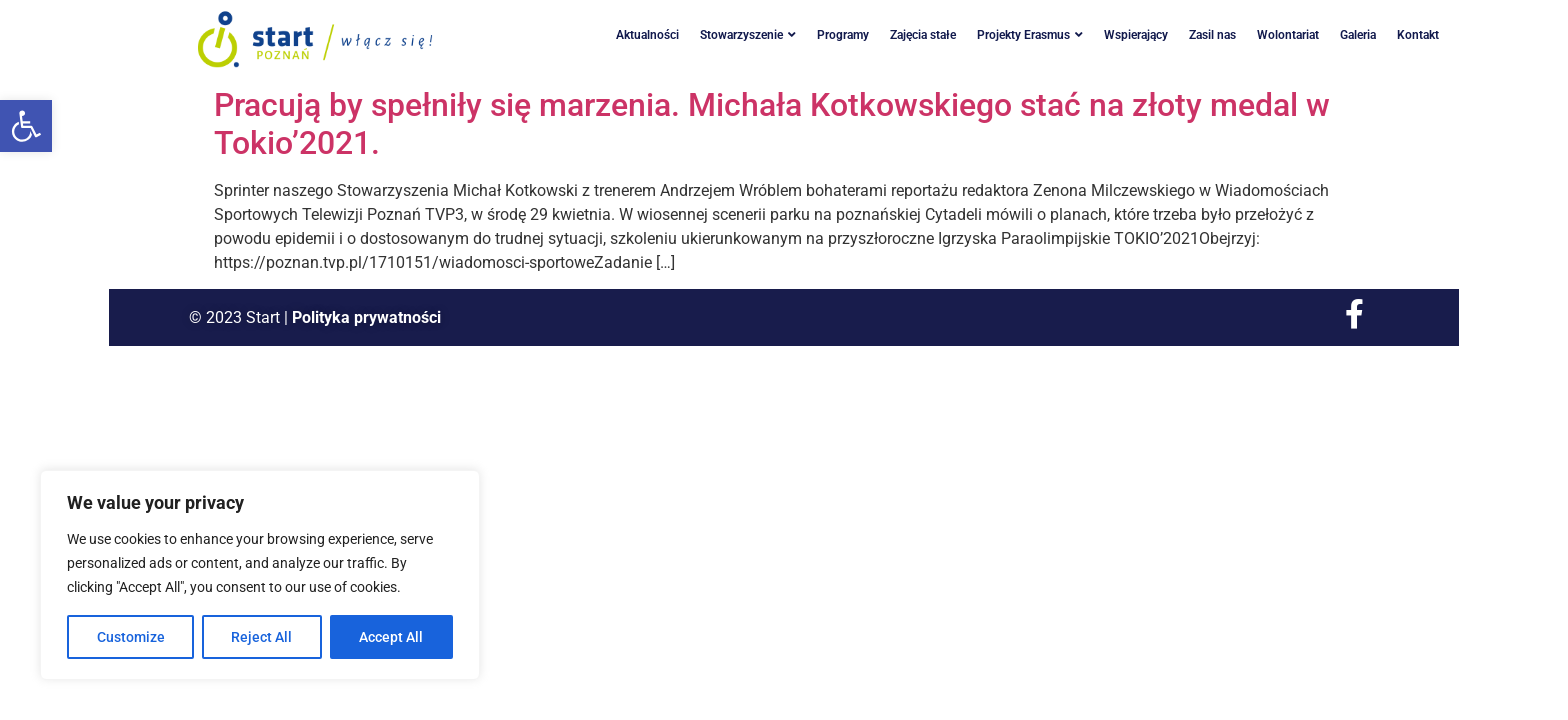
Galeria (1358, 35)
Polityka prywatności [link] (366, 317)
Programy (843, 35)
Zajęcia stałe (923, 35)
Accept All (392, 637)
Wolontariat (1288, 35)
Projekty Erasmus (1030, 35)
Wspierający (1136, 35)
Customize (131, 637)
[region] (260, 575)
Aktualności (647, 35)
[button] (26, 126)
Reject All (262, 637)
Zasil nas (1212, 35)
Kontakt (1418, 35)
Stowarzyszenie (748, 35)
